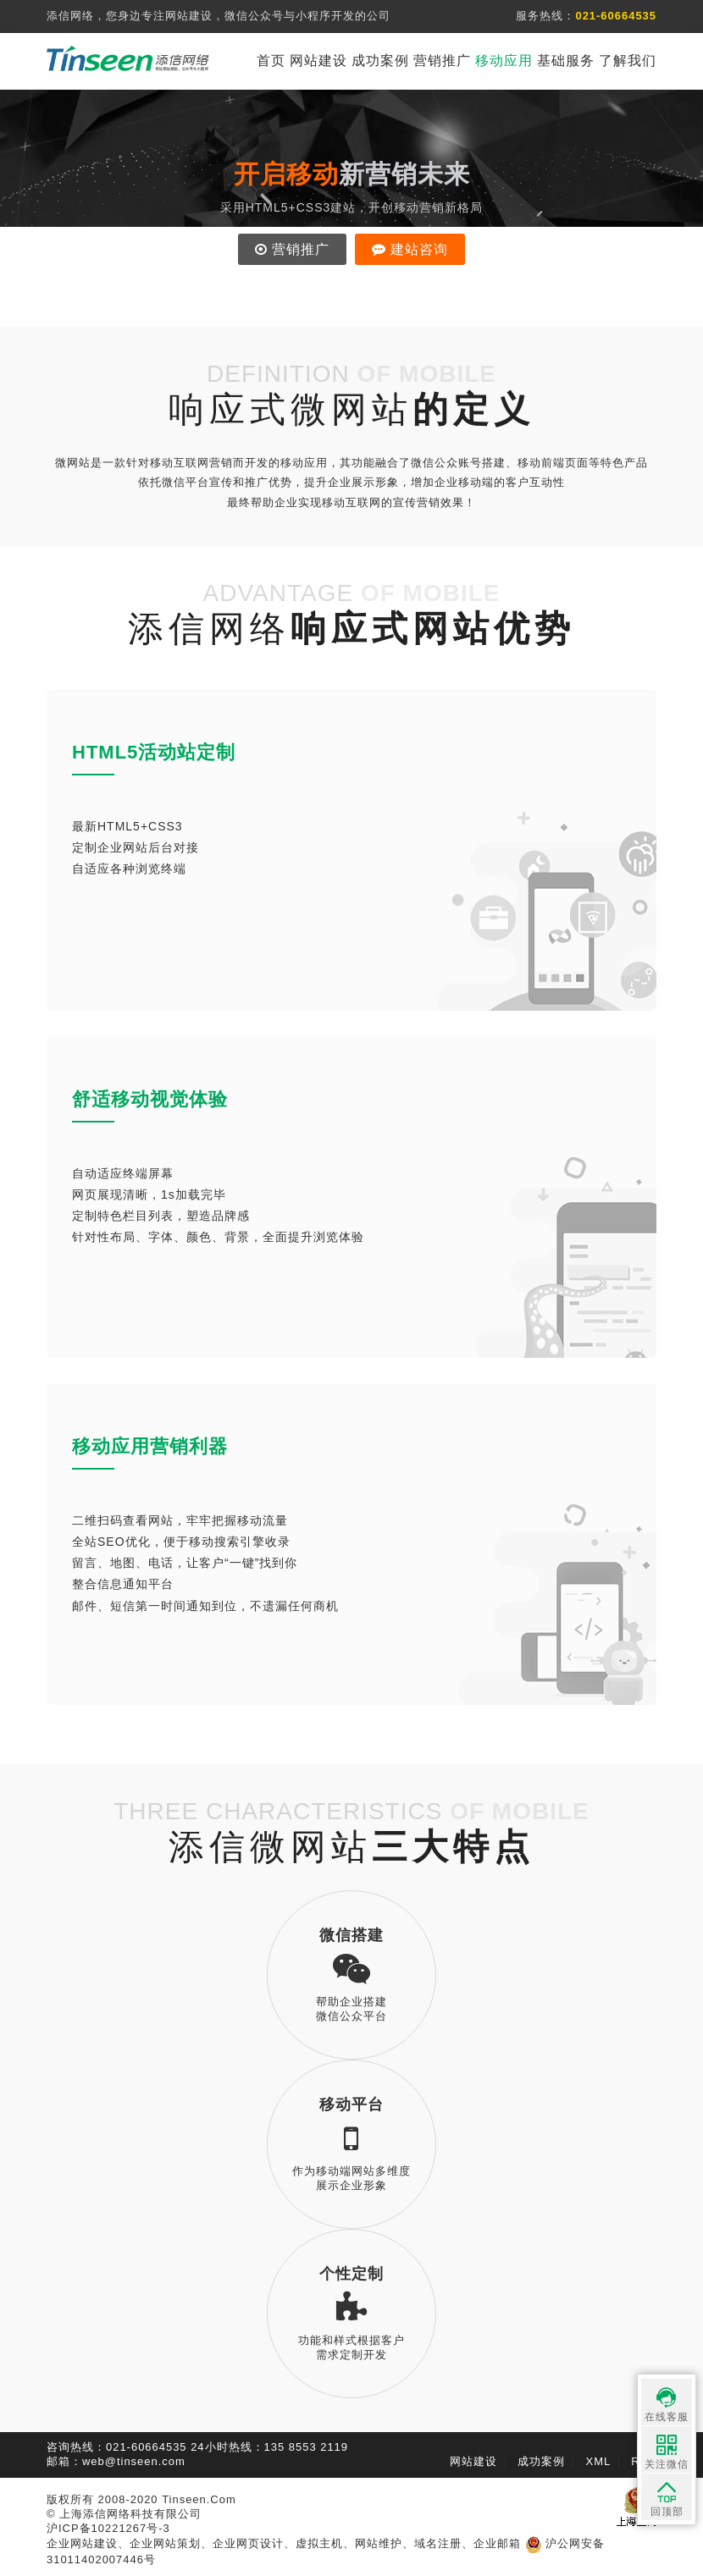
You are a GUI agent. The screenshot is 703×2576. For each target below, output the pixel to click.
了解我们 (627, 60)
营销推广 (442, 60)
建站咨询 (410, 249)
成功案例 (380, 60)
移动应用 (504, 60)
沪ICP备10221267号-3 (108, 2528)
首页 (271, 60)
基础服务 (566, 60)
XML (599, 2461)
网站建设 (318, 60)
